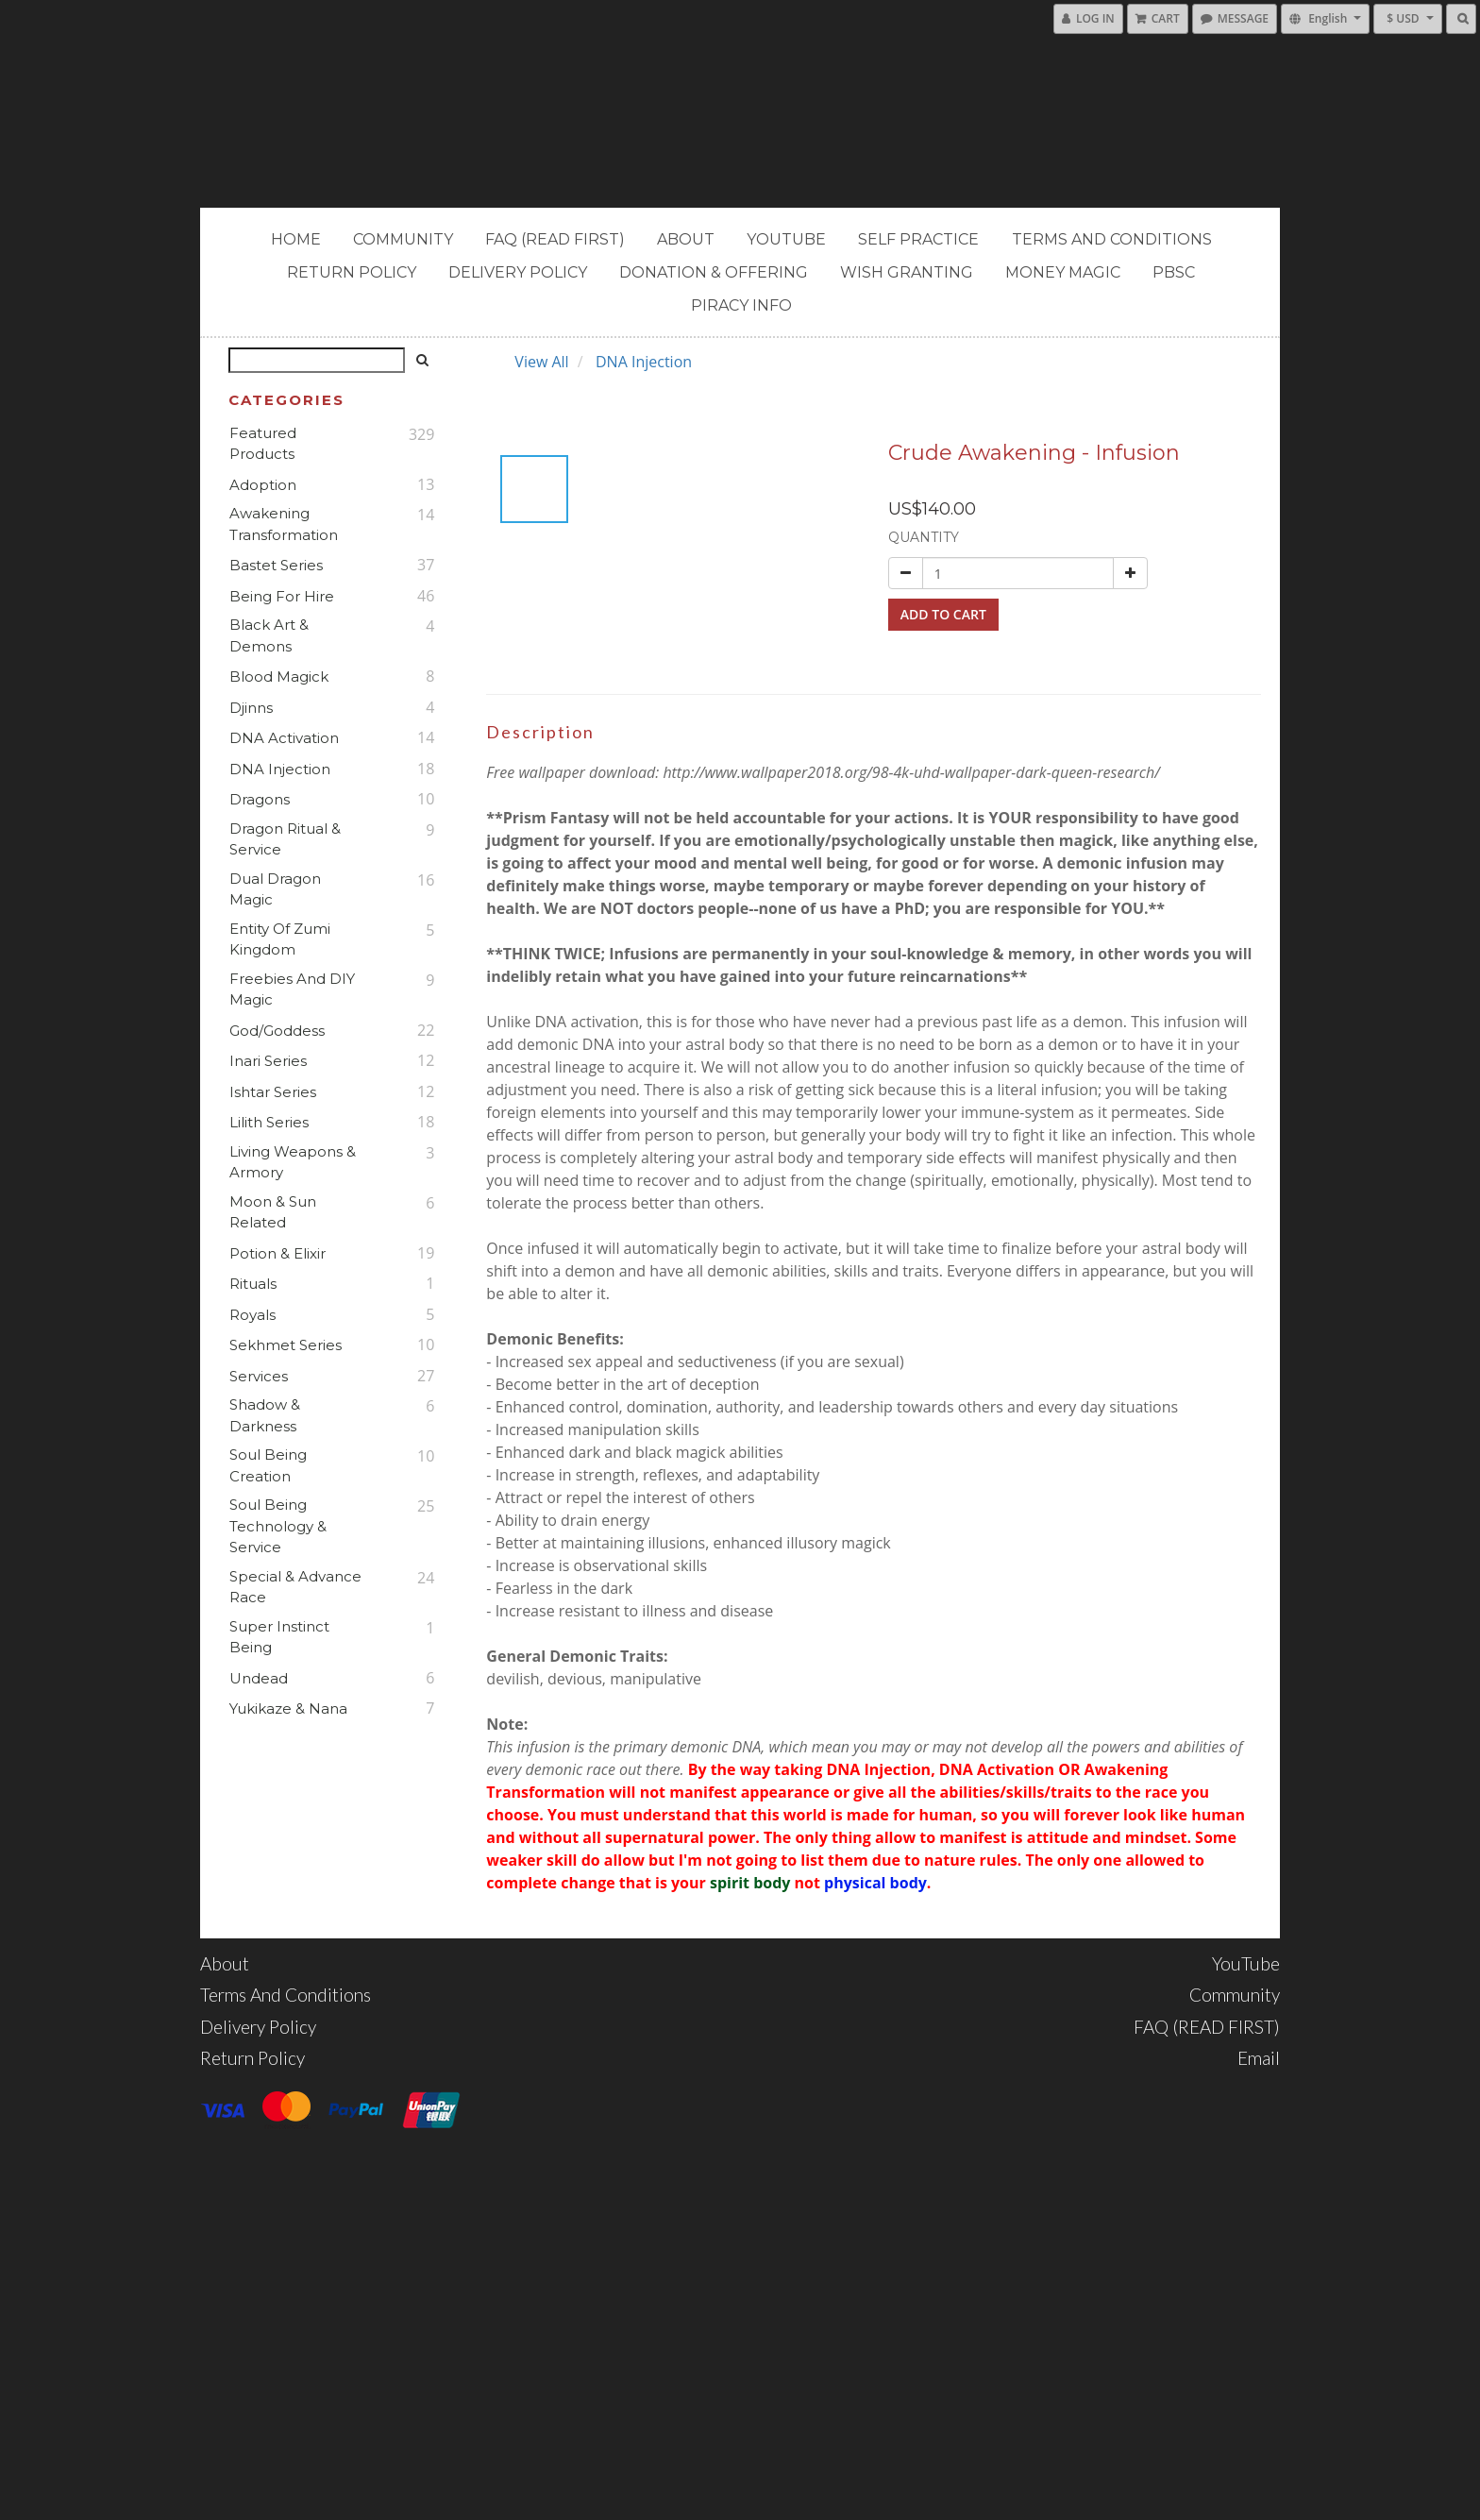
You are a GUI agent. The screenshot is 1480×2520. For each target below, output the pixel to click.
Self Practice (918, 239)
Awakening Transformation (283, 524)
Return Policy (351, 272)
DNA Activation (284, 738)
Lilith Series (269, 1122)
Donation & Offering (713, 272)
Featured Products (262, 444)
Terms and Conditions (1112, 239)
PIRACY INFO (741, 305)
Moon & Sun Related (272, 1212)
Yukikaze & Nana (288, 1708)
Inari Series (268, 1061)
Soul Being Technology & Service (278, 1526)
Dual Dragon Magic (275, 889)
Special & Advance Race (295, 1587)
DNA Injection (279, 769)
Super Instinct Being (279, 1637)
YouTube (786, 239)
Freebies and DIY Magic (292, 989)
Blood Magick (278, 676)
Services (258, 1376)
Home (296, 239)
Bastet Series (276, 565)
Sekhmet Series (285, 1345)
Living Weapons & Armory (292, 1162)
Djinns (251, 708)
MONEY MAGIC (1062, 272)
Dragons (259, 799)
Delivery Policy (517, 272)
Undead (258, 1678)
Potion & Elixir (277, 1253)
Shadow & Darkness (264, 1415)
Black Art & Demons (269, 635)
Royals (252, 1315)
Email (1258, 2058)
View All (541, 361)
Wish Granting (906, 272)
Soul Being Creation (268, 1465)
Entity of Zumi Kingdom (279, 939)
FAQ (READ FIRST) (555, 239)
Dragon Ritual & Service (285, 839)
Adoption (262, 485)
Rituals (253, 1284)
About (686, 239)
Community (403, 239)
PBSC (1173, 272)
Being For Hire (281, 596)
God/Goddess (277, 1031)
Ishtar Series (272, 1092)
